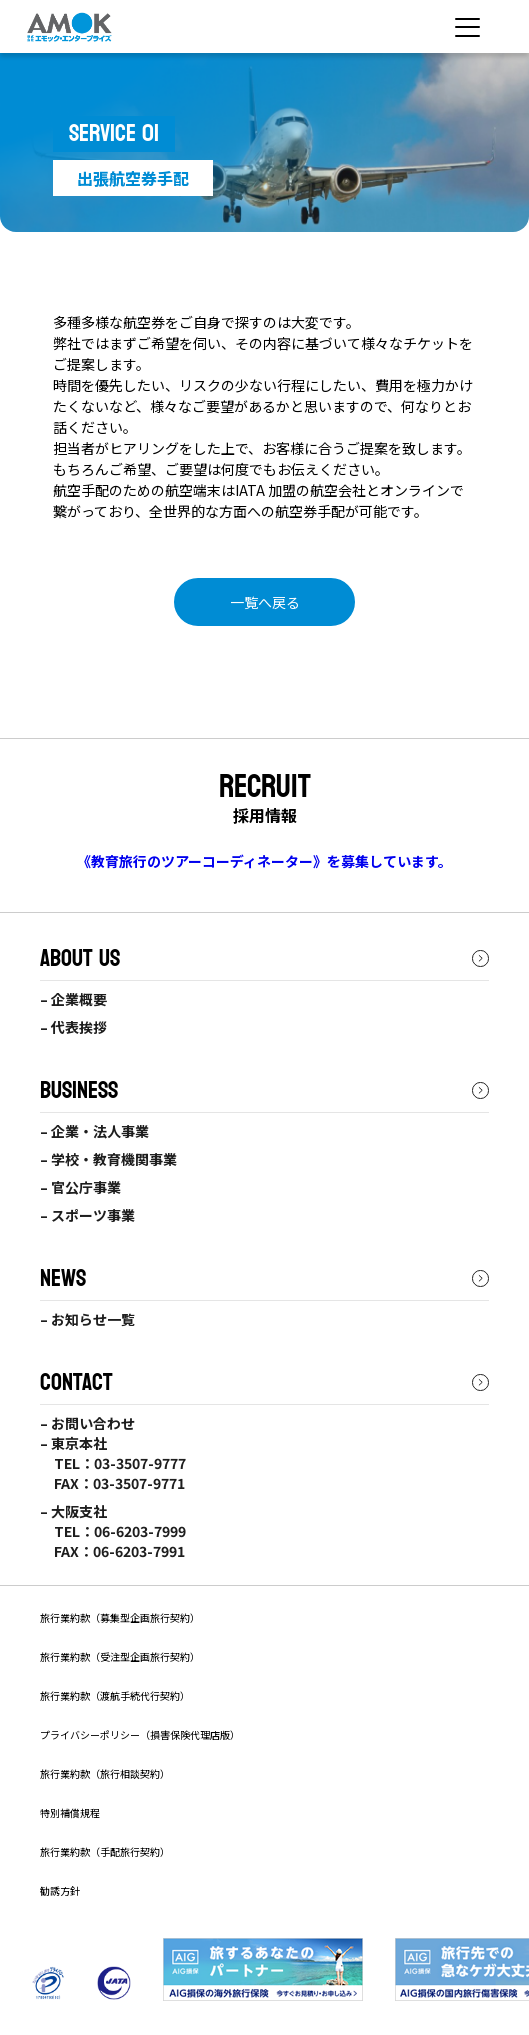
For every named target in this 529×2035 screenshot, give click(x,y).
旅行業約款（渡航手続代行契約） (115, 1695)
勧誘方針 (60, 1890)
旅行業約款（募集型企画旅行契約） (120, 1617)
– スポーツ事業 (87, 1215)
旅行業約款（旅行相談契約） (105, 1773)
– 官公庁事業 (80, 1187)
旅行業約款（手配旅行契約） (105, 1851)
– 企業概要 (73, 999)
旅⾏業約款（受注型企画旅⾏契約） (120, 1656)
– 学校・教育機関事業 (108, 1159)
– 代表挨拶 (73, 1027)
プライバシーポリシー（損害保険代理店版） (140, 1734)
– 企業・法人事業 (94, 1131)
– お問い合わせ (87, 1423)
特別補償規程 (70, 1812)
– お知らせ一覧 (87, 1319)
